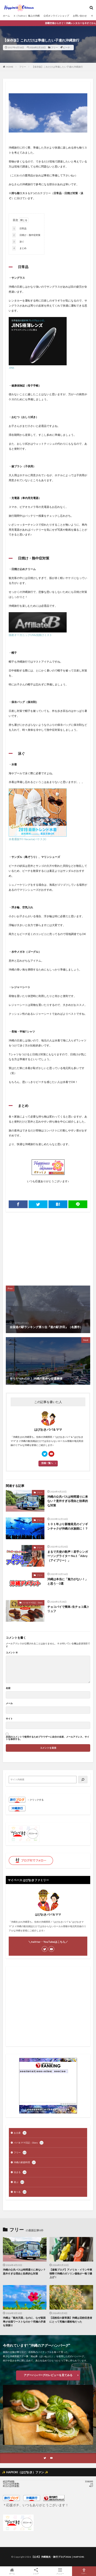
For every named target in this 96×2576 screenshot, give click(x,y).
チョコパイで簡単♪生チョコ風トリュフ (68, 1609)
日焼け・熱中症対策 (26, 235)
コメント (12, 1652)
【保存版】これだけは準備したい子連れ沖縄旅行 (57, 66)
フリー (54, 47)
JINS (11, 367)
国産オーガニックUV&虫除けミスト (30, 635)
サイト (9, 1719)
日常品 (19, 228)
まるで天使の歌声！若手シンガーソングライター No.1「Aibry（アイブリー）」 (67, 1556)
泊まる (20, 2172)
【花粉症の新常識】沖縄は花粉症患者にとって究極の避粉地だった (70, 2319)
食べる (20, 2192)
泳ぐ (18, 241)
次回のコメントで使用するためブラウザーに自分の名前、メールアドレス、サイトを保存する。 (47, 1738)
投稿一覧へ (47, 1463)
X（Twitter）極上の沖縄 (27, 15)
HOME (9, 66)
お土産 (20, 2133)
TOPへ (84, 2571)
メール (9, 1703)
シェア (36, 2571)
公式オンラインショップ (56, 15)
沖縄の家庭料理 (25, 2162)
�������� (68, 2104)
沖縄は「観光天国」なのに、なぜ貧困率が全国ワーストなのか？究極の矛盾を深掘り (24, 2321)
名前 (8, 1688)
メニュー (60, 2571)
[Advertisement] (48, 1247)
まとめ (19, 248)
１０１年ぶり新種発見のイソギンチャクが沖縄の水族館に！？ (67, 1526)
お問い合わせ (80, 15)
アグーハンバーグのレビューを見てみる (48, 2375)
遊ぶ (19, 2182)
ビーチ (66, 47)
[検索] (82, 1779)
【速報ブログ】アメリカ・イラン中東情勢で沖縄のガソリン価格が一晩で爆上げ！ (70, 2273)
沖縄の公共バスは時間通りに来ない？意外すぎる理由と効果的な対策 (67, 1501)
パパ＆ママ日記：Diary (32, 1602)
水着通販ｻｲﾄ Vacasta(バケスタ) (27, 839)
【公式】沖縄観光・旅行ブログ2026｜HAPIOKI (57, 2556)
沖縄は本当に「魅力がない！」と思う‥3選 (67, 1581)
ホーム (6, 15)
